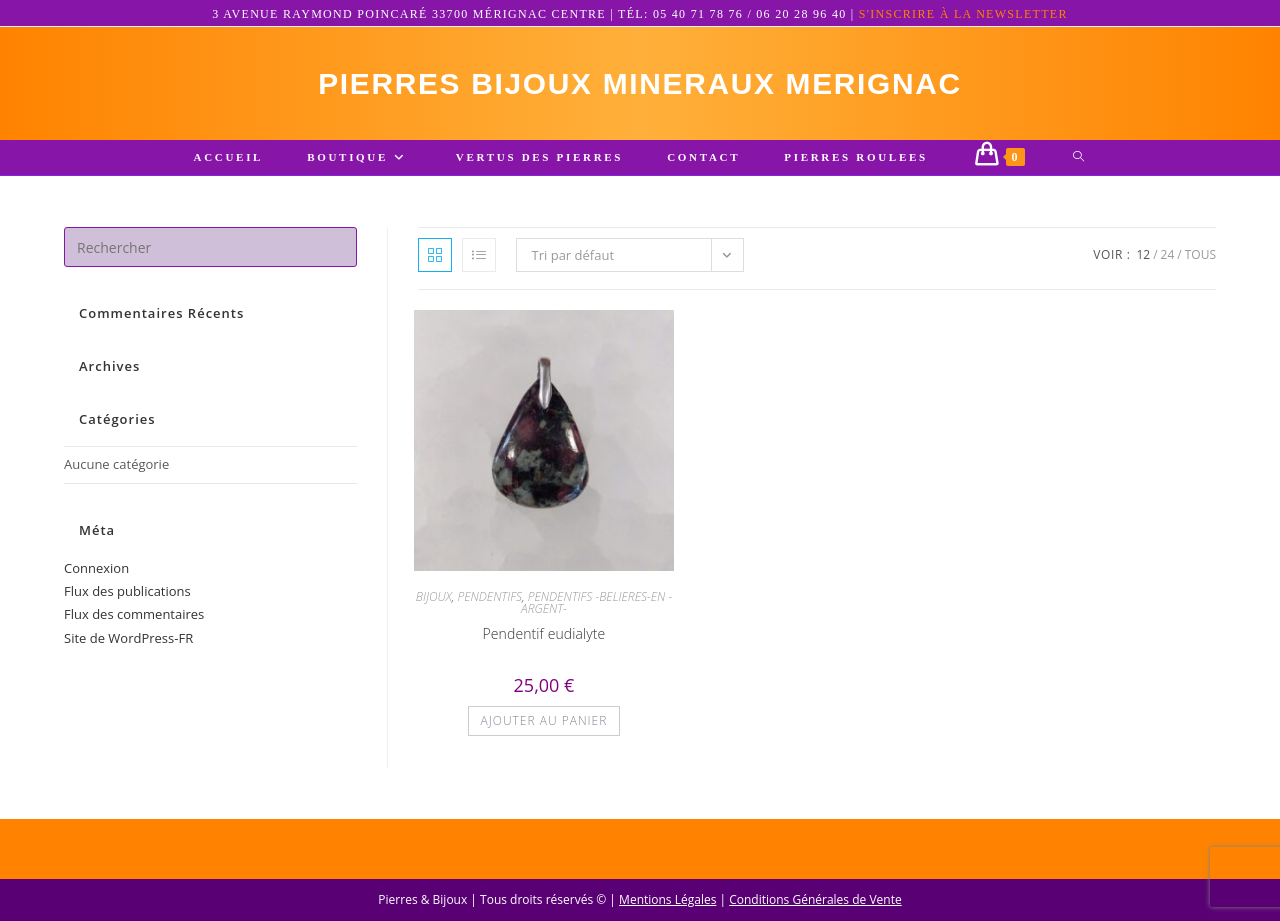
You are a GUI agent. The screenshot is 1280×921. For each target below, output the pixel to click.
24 (1168, 255)
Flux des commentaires (134, 615)
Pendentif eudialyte (544, 633)
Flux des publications (127, 591)
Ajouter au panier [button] (544, 720)
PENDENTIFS (489, 596)
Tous (1200, 255)
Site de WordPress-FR (128, 638)
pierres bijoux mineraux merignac (640, 83)
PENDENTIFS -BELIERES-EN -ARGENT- (596, 602)
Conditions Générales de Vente (815, 899)
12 (1143, 255)
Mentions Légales (667, 899)
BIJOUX (434, 596)
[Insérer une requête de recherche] (210, 248)
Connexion (96, 568)
